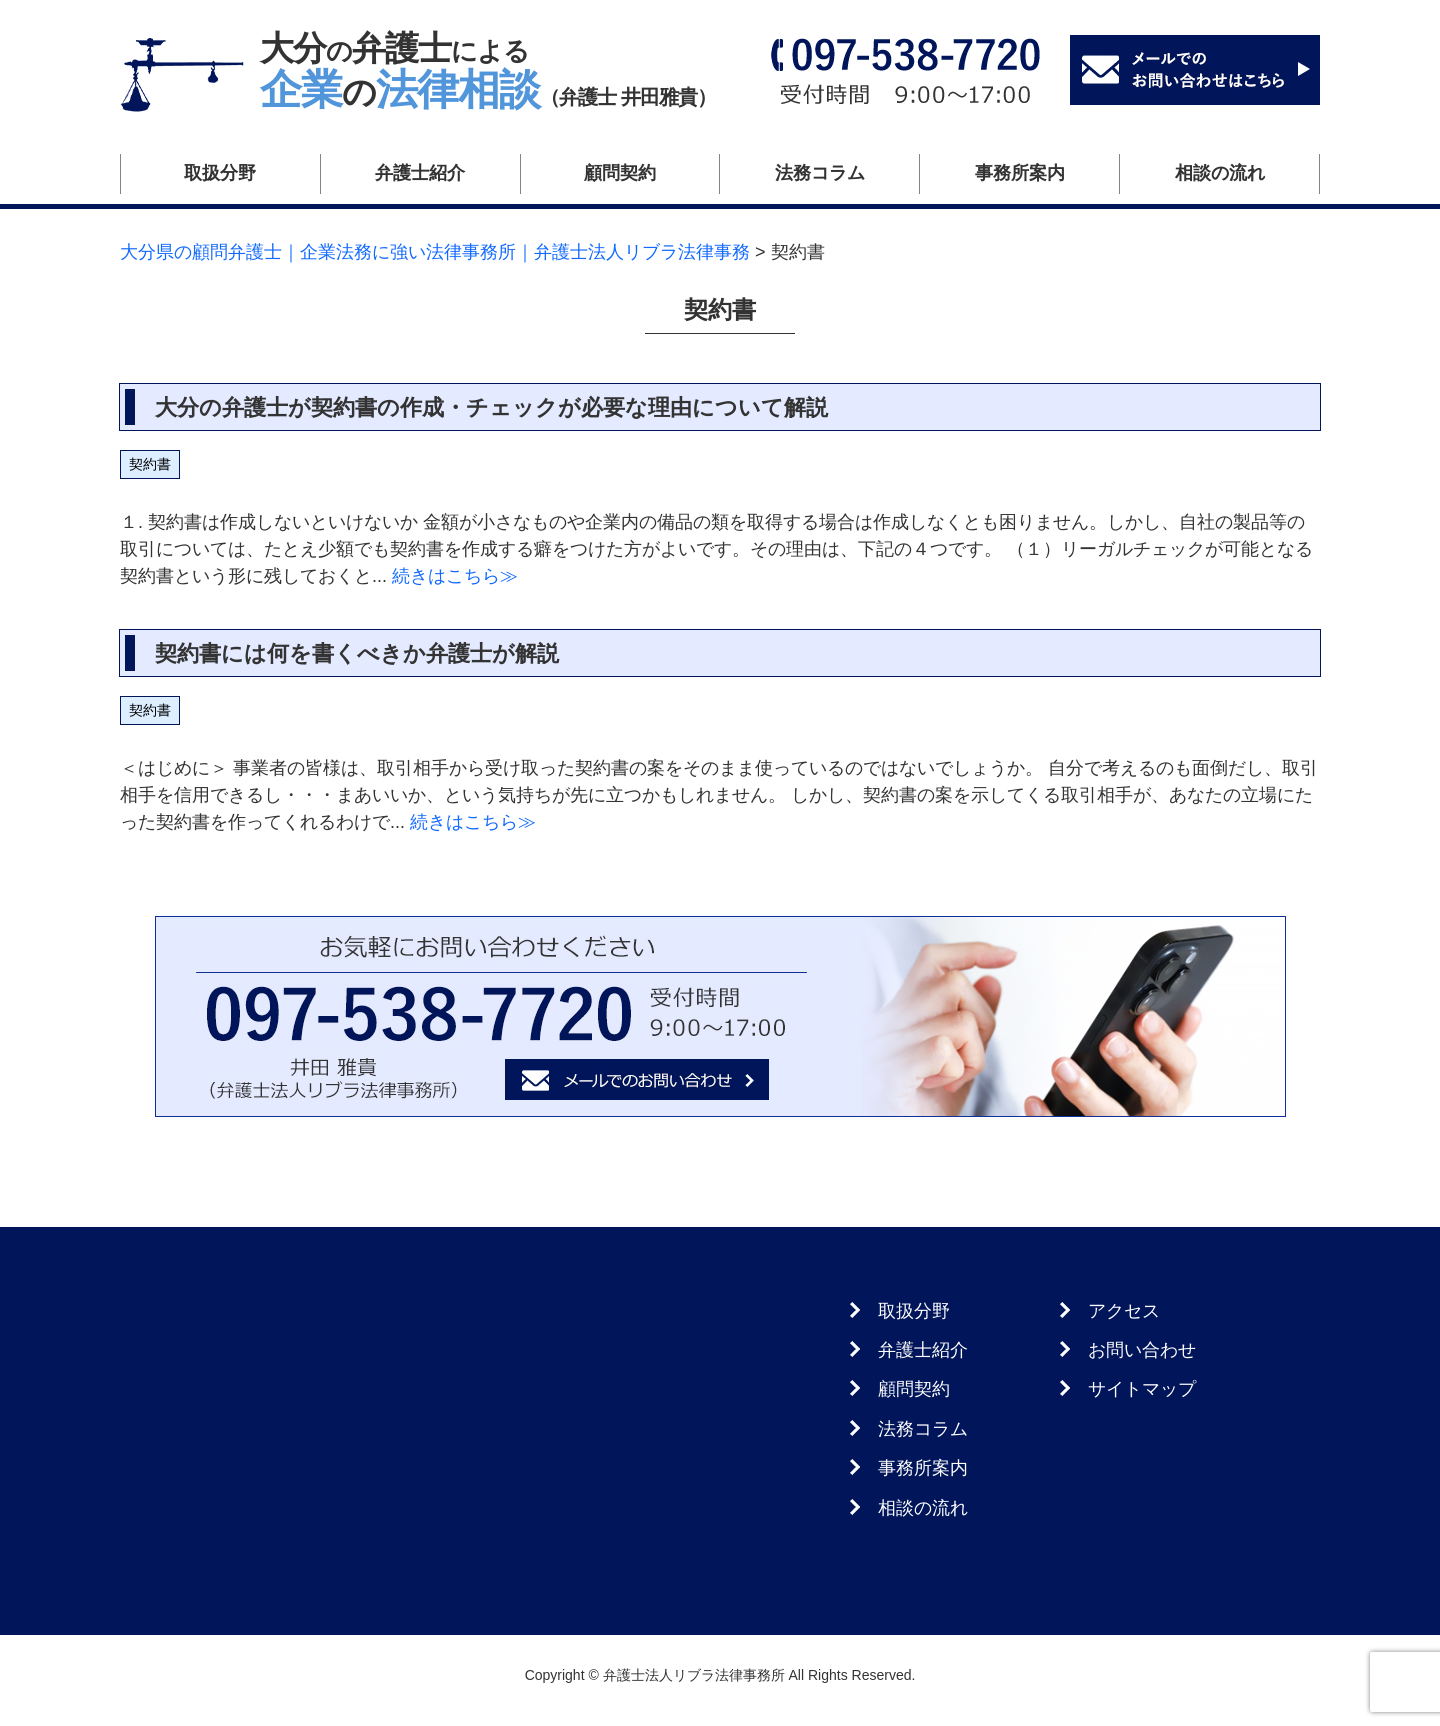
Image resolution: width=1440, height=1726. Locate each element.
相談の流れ (1220, 173)
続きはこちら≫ (452, 576)
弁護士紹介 (420, 173)
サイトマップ (1142, 1389)
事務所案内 (1020, 173)
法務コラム (820, 173)
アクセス (1124, 1311)
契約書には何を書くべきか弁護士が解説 (357, 653)
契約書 (150, 464)
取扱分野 (220, 173)
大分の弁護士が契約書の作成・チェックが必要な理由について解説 (491, 407)
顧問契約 (620, 173)
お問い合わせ (1142, 1350)
